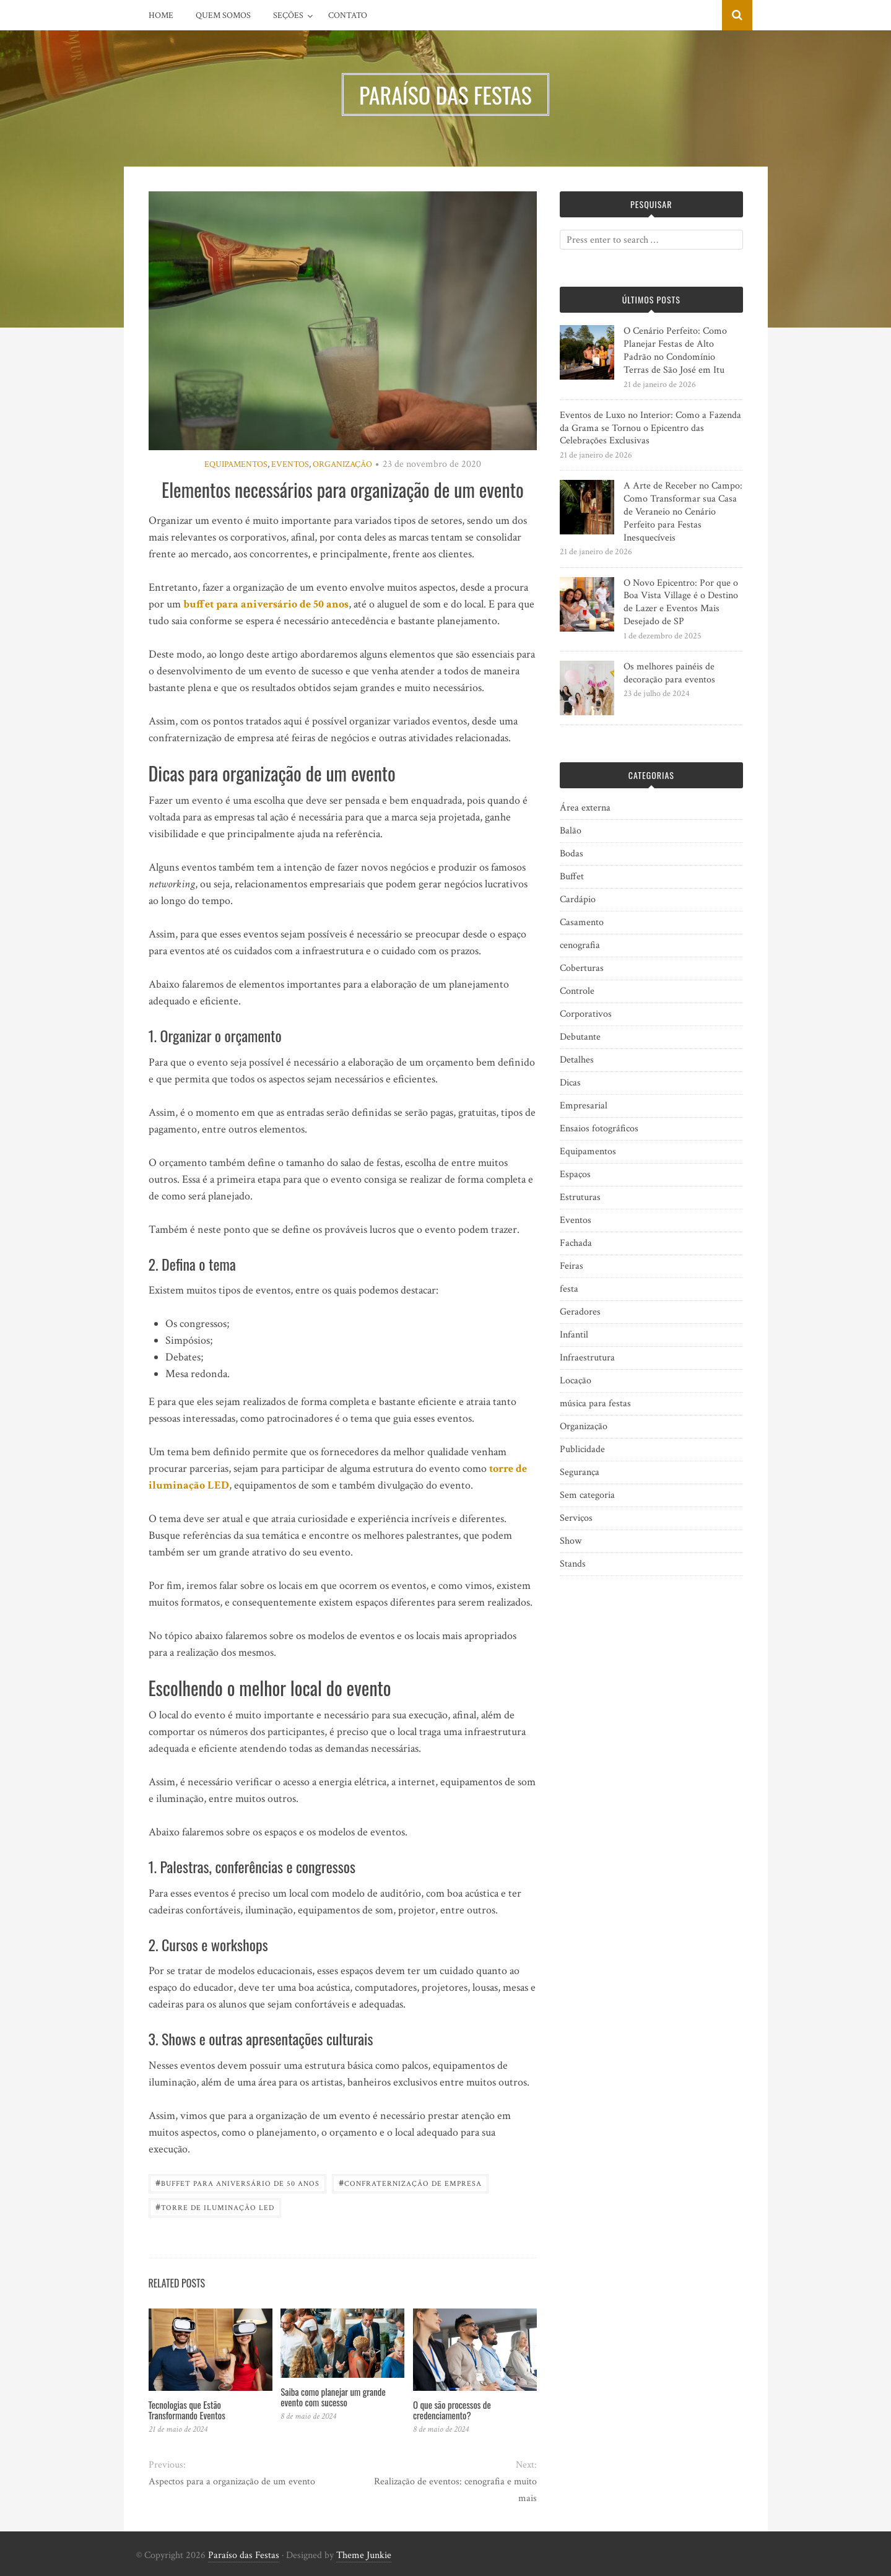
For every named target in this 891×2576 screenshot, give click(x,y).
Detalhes (577, 1059)
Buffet (572, 876)
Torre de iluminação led (214, 2207)
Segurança (579, 1472)
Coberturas (582, 968)
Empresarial (583, 1105)
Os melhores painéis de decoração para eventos (669, 673)
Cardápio (578, 899)
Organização (342, 464)
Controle (577, 991)
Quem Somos (223, 15)
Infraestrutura (587, 1357)
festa (569, 1288)
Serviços (576, 1518)
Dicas (570, 1082)
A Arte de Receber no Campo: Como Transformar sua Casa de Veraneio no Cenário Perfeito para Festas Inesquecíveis (683, 511)
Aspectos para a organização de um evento (232, 2481)
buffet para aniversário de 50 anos (266, 604)
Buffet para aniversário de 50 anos (237, 2182)
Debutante (580, 1036)
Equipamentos (235, 464)
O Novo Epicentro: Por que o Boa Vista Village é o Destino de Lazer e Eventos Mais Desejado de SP (681, 602)
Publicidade (582, 1449)
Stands (573, 1563)
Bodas (571, 853)
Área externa (585, 807)
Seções (288, 15)
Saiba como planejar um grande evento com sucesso (333, 2397)
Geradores (580, 1311)
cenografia (580, 945)
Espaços (575, 1174)
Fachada (576, 1243)
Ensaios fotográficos (599, 1128)
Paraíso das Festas (243, 2555)
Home (161, 15)
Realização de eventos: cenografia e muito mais (455, 2490)
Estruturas (580, 1197)
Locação (575, 1380)
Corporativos (586, 1013)
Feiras (571, 1266)
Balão (570, 830)
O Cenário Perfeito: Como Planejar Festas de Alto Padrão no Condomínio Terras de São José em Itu (675, 350)
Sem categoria (587, 1495)
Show (570, 1540)
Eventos (290, 464)
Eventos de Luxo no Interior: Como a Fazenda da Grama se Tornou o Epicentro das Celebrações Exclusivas (650, 428)
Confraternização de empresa (410, 2182)
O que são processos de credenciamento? (452, 2410)
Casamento (582, 922)
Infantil (574, 1334)
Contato (347, 15)
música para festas (595, 1403)
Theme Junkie (363, 2555)
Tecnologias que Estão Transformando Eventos (187, 2410)
